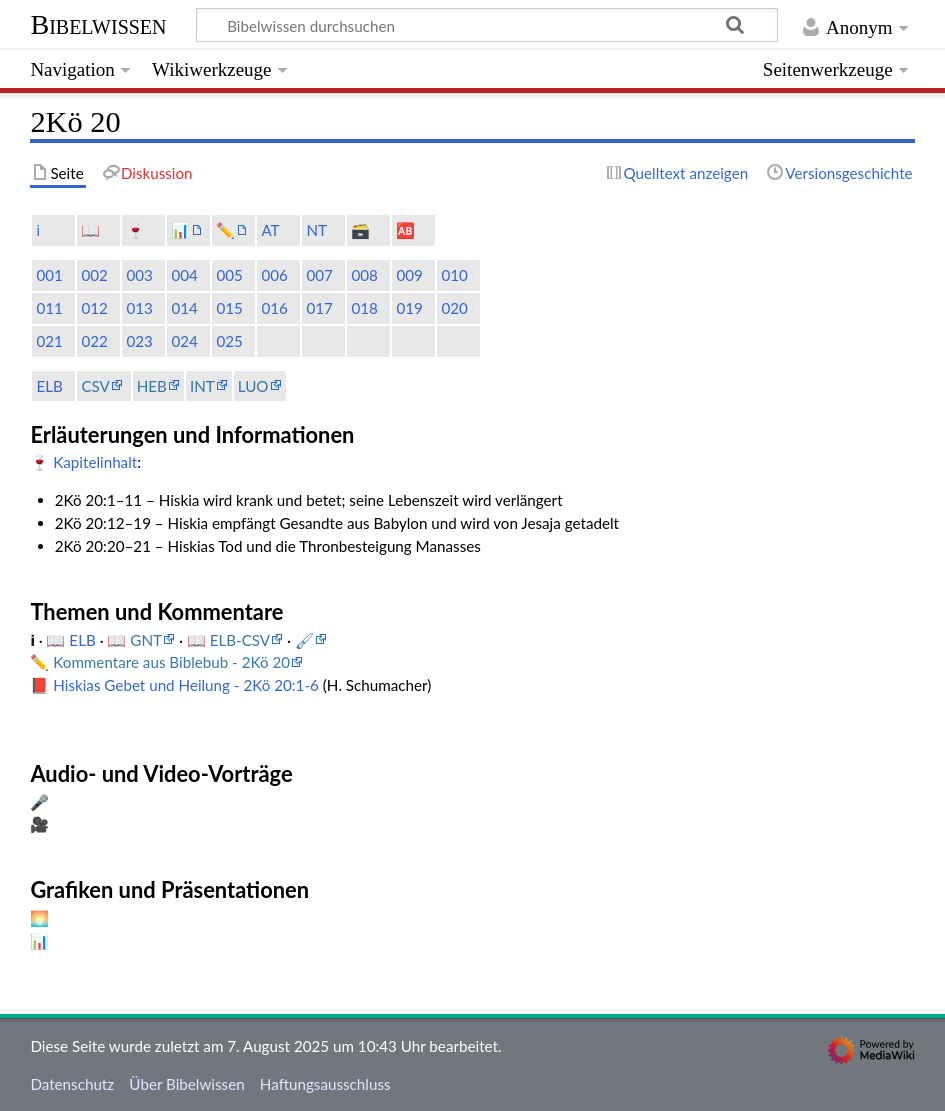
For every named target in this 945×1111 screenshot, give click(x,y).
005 (229, 275)
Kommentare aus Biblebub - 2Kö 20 (171, 662)
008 (364, 275)
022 (94, 341)
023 (139, 341)
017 (319, 308)
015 (229, 308)
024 (184, 341)
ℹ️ (38, 230)
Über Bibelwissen (186, 1084)
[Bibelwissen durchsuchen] (487, 25)
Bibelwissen (98, 24)
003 (139, 275)
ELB (49, 386)
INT (202, 386)
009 (409, 275)
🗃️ (360, 230)
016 (274, 308)
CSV (95, 386)
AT (270, 230)
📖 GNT (134, 640)
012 (94, 308)
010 (454, 275)
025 (229, 341)
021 (49, 341)
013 (139, 308)
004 (184, 275)
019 (409, 308)
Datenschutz (72, 1084)
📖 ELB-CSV (228, 640)
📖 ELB (72, 640)
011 (49, 308)
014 (184, 308)
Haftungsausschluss (325, 1084)
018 (364, 308)
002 (94, 275)
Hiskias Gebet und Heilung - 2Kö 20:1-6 (186, 685)
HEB (152, 386)
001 (49, 275)
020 (454, 308)
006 (274, 275)
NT (316, 230)
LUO (253, 386)
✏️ (225, 230)
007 (319, 275)
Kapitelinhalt (95, 462)
